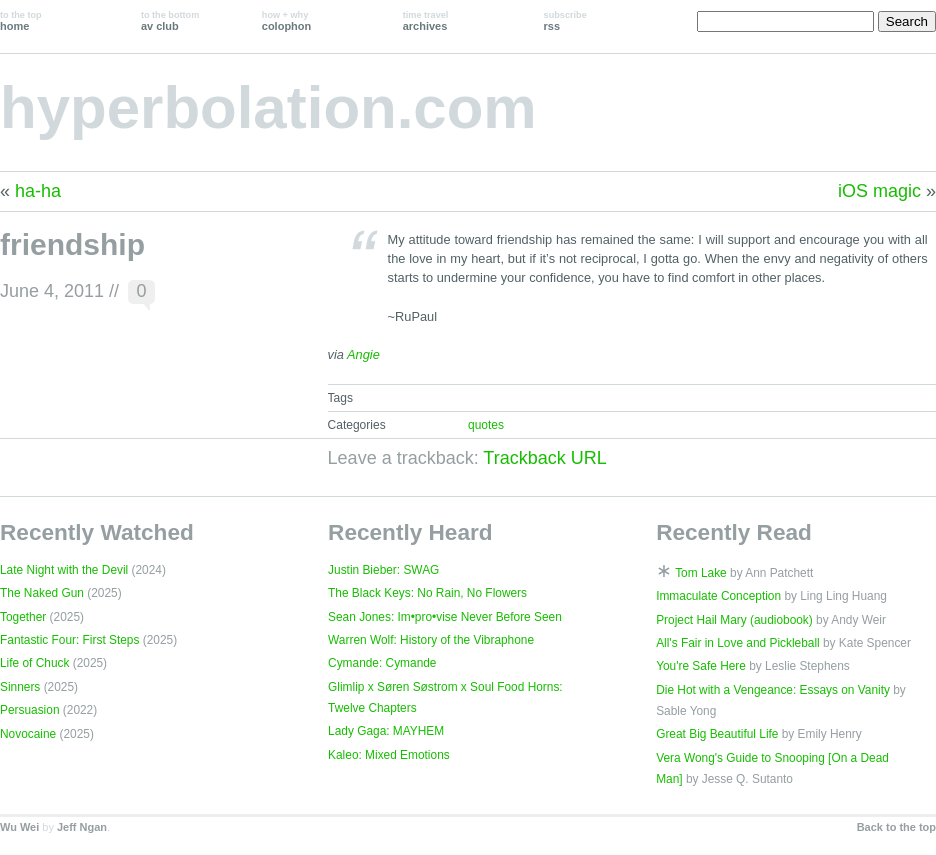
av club (170, 21)
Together (23, 617)
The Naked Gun (42, 593)
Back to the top (896, 827)
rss (565, 21)
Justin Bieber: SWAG (383, 570)
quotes (486, 425)
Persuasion (30, 710)
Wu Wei (19, 827)
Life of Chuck (34, 663)
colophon (286, 21)
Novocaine (28, 734)
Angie (363, 354)
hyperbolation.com (268, 107)
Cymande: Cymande (382, 663)
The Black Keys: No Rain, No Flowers (427, 593)
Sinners (20, 687)
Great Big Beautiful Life (717, 734)
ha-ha (38, 191)
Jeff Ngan (82, 827)
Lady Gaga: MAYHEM (386, 731)
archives (426, 21)
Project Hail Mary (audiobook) (734, 620)
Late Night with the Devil (64, 570)
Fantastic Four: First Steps (69, 640)
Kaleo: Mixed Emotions (389, 755)
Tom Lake (701, 573)
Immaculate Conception (718, 596)
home (21, 21)
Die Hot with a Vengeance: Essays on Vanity (773, 690)
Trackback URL (544, 458)
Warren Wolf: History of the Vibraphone (431, 640)
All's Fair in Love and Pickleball (738, 643)
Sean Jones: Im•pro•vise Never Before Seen (445, 617)
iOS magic (879, 191)
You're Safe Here (701, 666)
